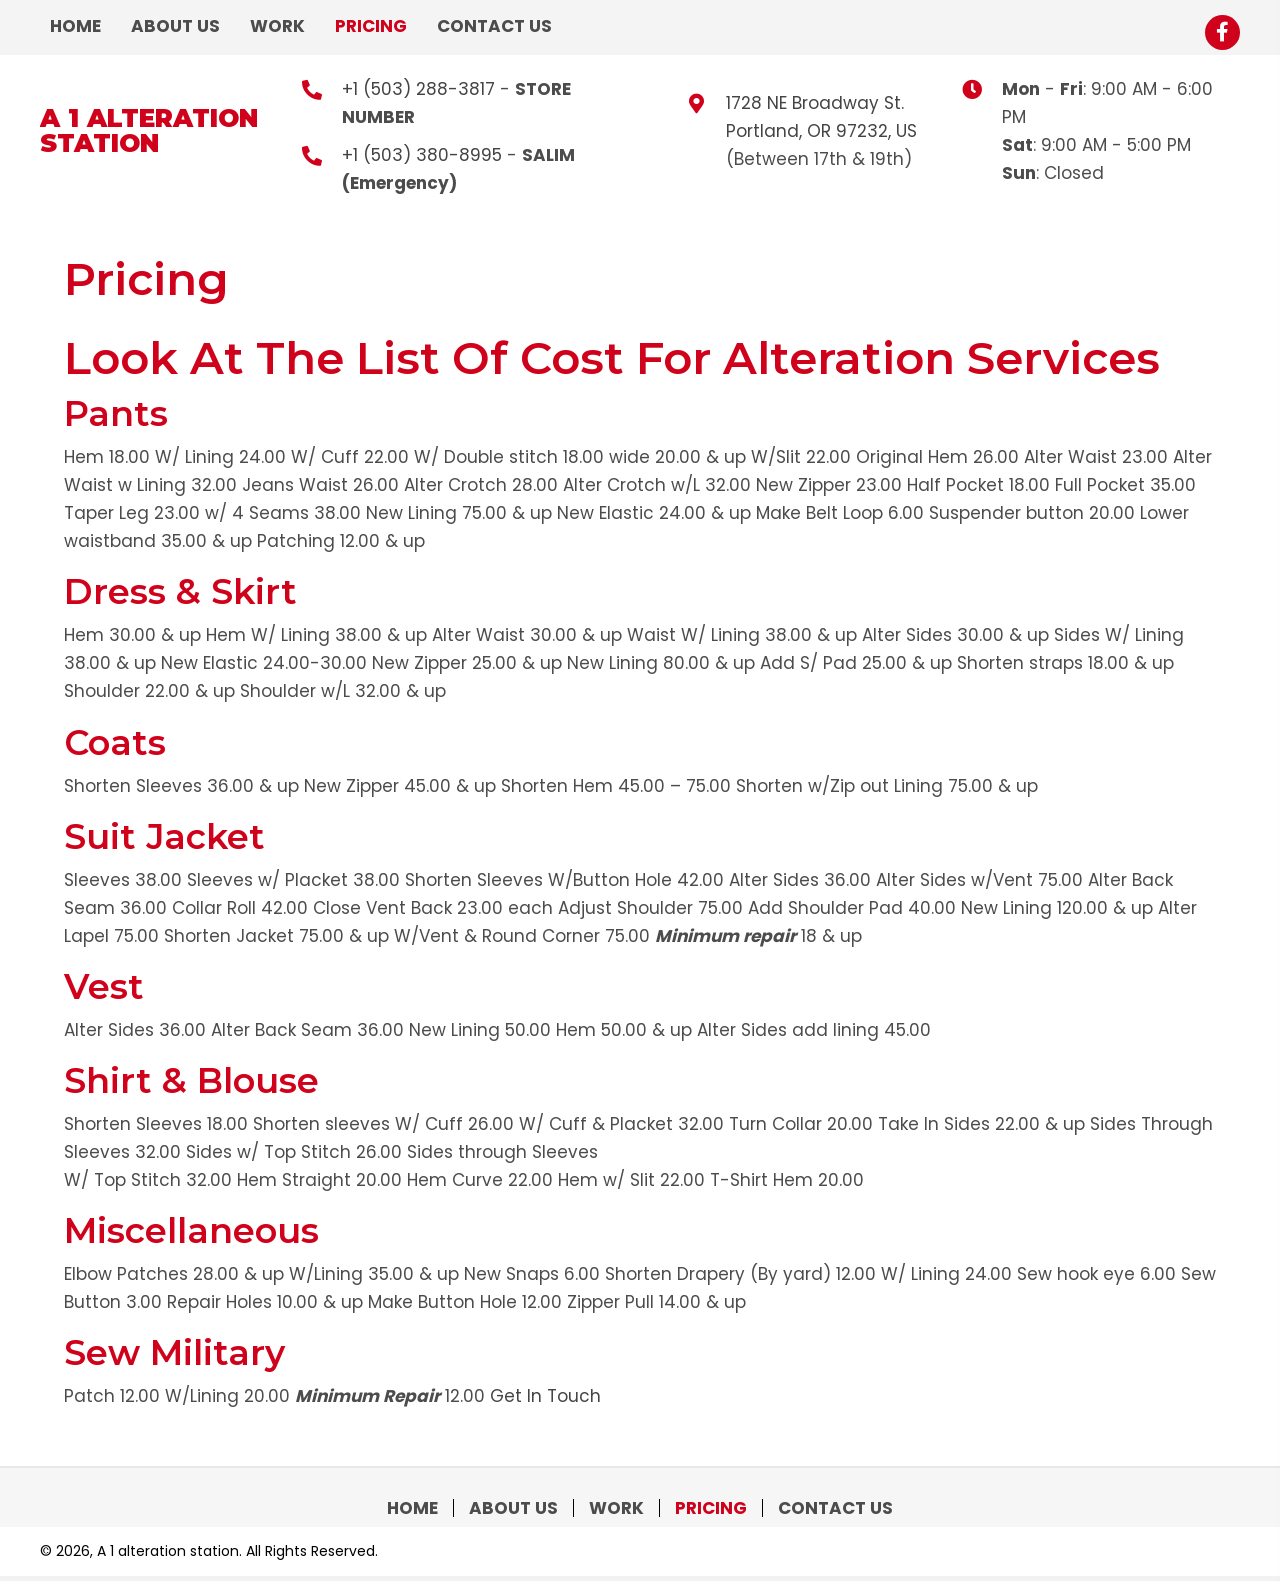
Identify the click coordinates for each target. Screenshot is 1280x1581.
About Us (513, 1508)
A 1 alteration (149, 118)
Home (412, 1508)
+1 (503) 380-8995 (422, 155)
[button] (1222, 32)
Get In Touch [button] (545, 1396)
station (99, 143)
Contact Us (835, 1508)
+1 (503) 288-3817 (418, 89)
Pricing (711, 1508)
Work (616, 1508)
